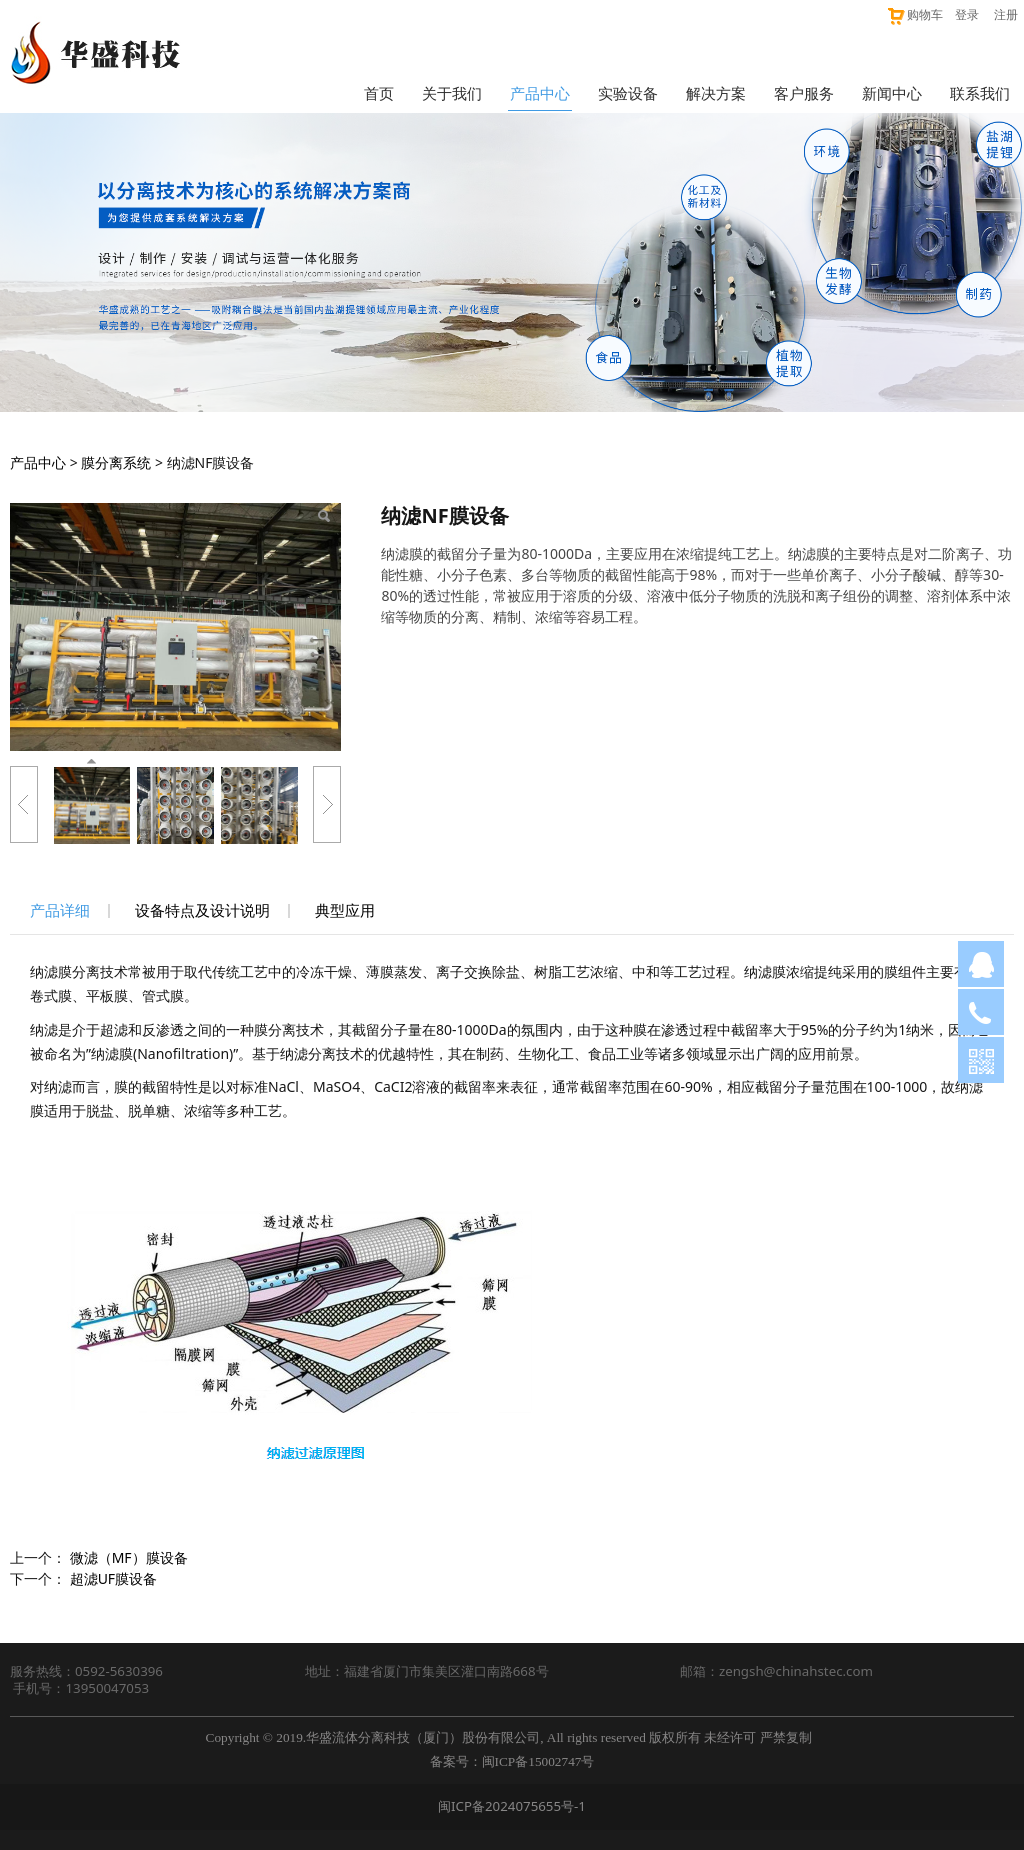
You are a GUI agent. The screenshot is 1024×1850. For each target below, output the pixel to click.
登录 (967, 14)
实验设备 (628, 93)
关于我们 (452, 93)
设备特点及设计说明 (202, 910)
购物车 (914, 14)
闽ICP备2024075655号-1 (512, 1806)
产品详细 (60, 910)
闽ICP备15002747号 (538, 1761)
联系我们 (980, 93)
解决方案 (716, 93)
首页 (379, 93)
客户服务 (804, 93)
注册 (1006, 14)
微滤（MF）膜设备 (129, 1557)
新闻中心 (892, 93)
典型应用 (345, 910)
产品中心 (540, 93)
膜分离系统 (116, 462)
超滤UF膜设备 (114, 1578)
